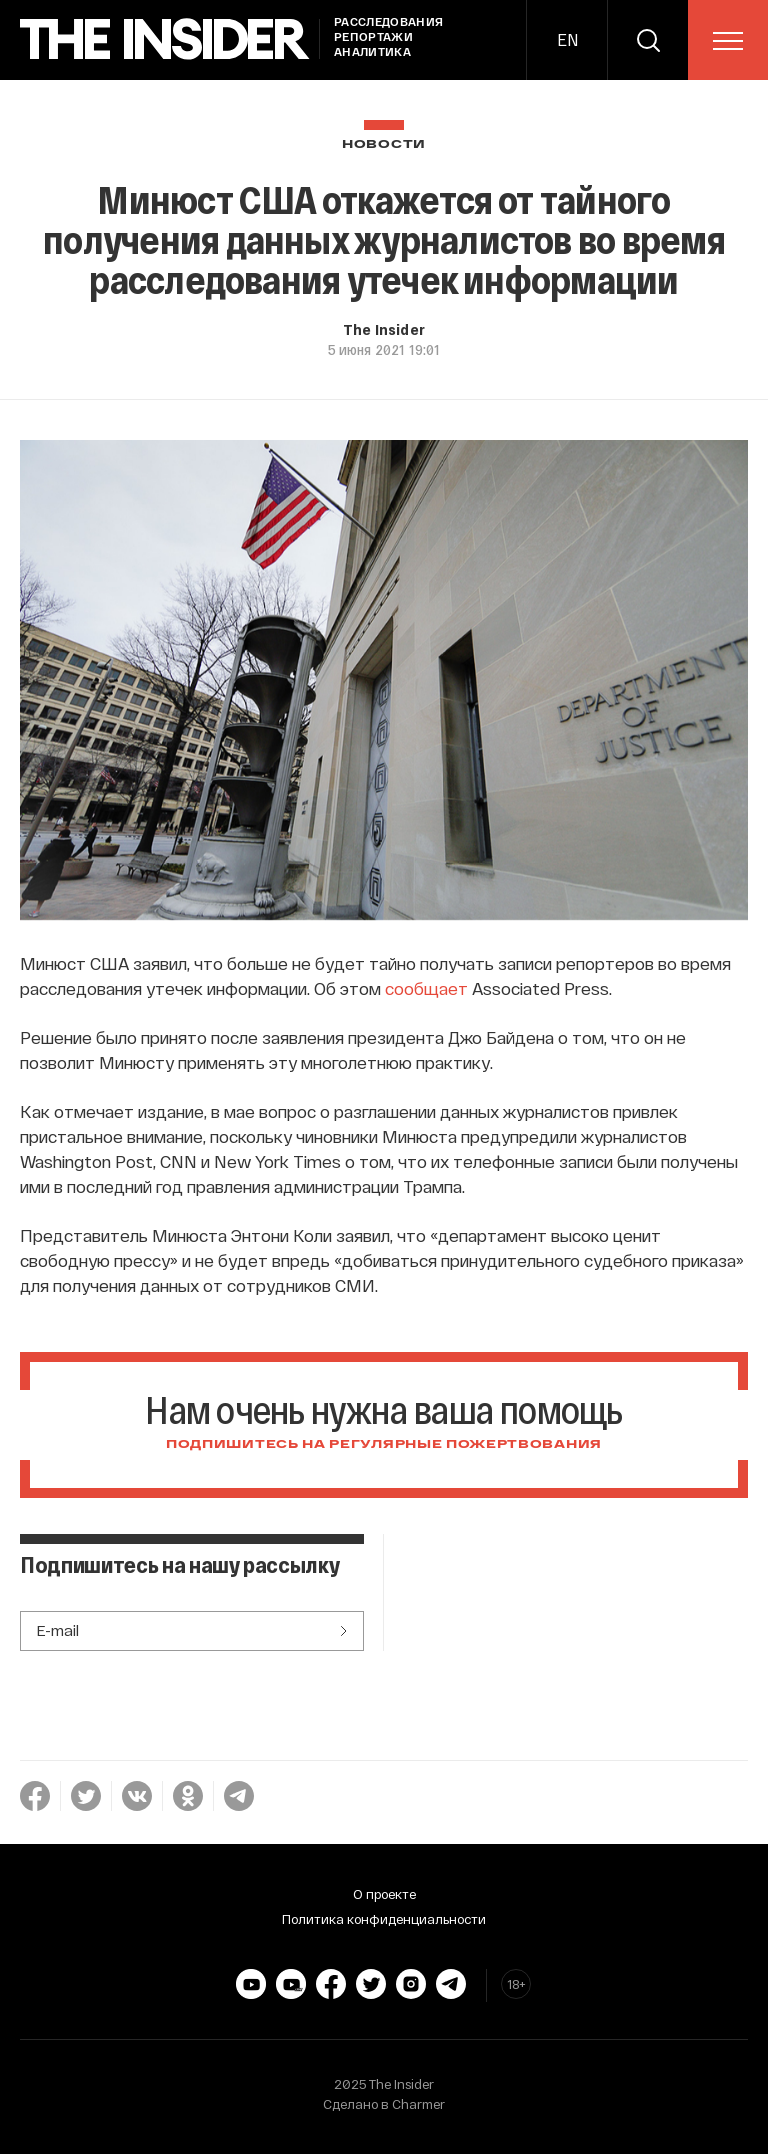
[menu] (728, 41)
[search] (648, 40)
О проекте (384, 1894)
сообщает (426, 988)
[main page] (165, 39)
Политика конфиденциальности (384, 1919)
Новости (384, 144)
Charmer (418, 2104)
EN (567, 39)
